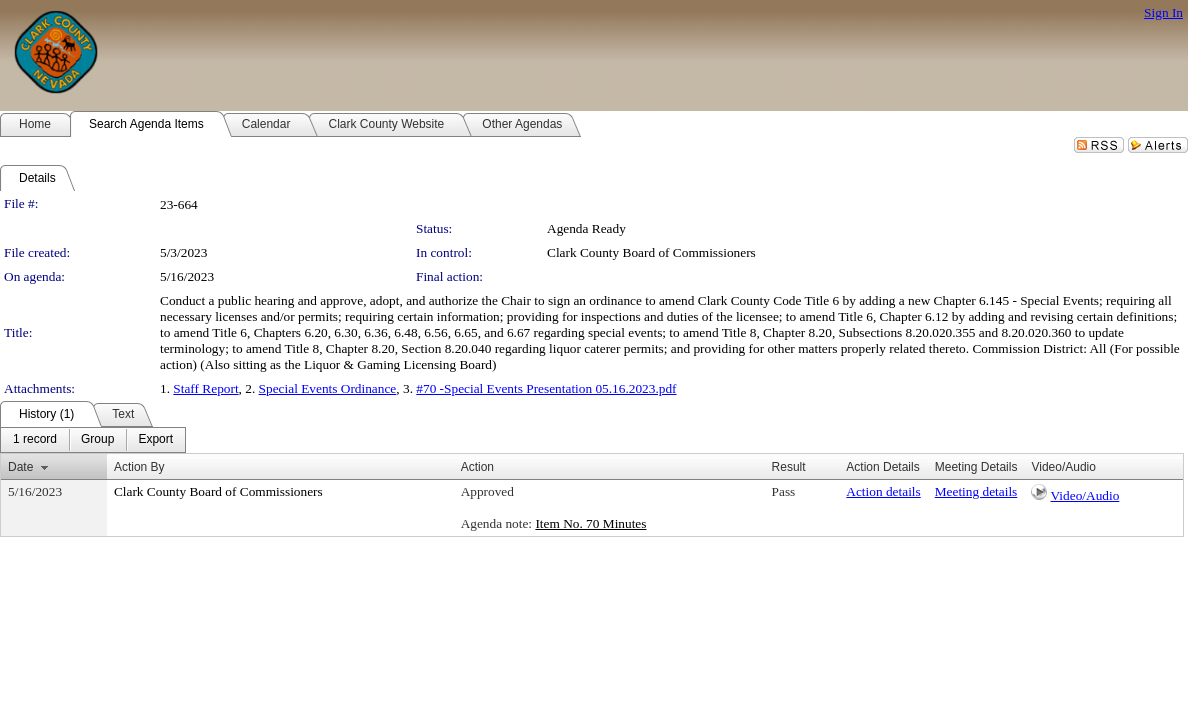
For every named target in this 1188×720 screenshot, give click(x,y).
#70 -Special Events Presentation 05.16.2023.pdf (546, 388)
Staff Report (205, 388)
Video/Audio (1085, 495)
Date (20, 467)
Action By (139, 467)
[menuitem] (35, 440)
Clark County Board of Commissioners (651, 252)
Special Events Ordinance (328, 388)
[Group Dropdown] (97, 440)
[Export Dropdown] (155, 440)
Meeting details (976, 491)
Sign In (1163, 12)
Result (789, 467)
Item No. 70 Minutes (590, 523)
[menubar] (93, 440)
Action (477, 467)
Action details (883, 491)
